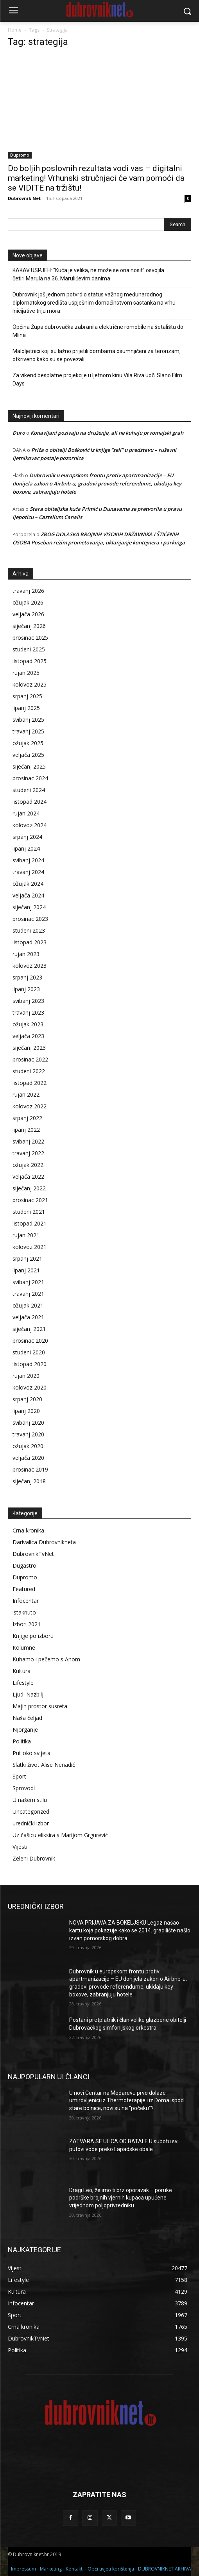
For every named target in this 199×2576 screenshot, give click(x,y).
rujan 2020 (26, 1375)
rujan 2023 (26, 954)
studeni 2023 (29, 930)
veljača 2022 (28, 1176)
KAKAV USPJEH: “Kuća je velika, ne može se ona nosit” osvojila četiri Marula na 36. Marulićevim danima (88, 274)
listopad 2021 (30, 1223)
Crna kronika (28, 1530)
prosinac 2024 (30, 778)
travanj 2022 (28, 1153)
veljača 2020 (28, 1457)
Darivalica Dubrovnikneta (44, 1542)
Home (15, 30)
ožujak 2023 (28, 1024)
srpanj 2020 (27, 1399)
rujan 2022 (26, 1094)
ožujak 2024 (28, 883)
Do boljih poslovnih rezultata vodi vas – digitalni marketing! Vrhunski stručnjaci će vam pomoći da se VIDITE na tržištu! (96, 178)
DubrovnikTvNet (33, 1553)
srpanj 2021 (27, 1258)
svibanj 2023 (28, 1000)
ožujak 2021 (28, 1305)
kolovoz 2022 (30, 1106)
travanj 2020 (28, 1434)
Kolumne (24, 1647)
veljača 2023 (28, 1036)
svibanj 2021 (28, 1282)
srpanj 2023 (27, 977)
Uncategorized (31, 1811)
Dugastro (24, 1565)
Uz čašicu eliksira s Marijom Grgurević (60, 1835)
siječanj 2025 (29, 766)
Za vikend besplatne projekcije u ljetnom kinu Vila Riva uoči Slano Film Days (97, 379)
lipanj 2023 (26, 989)
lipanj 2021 (26, 1270)
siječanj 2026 (29, 626)
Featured (24, 1589)
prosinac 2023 (30, 918)
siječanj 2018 (29, 1481)
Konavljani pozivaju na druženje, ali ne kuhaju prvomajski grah (106, 432)
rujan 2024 (26, 813)
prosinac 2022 (30, 1059)
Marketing (51, 2568)
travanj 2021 (28, 1293)
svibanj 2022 (28, 1141)
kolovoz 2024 (30, 825)
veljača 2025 (28, 754)
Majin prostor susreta (40, 1706)
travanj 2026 (28, 590)
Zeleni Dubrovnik (34, 1858)
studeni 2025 (29, 649)
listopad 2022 (30, 1082)
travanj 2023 (28, 1012)
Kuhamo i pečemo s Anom (46, 1659)
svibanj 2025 (28, 719)
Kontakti (75, 2568)
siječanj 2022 (29, 1188)
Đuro (19, 432)
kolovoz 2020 (30, 1387)
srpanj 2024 (27, 836)
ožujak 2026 (28, 602)
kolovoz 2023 (30, 965)
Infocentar (26, 1600)
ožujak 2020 (28, 1446)
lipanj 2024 (26, 848)
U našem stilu (30, 1800)
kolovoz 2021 (30, 1247)
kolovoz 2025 (30, 684)
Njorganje (25, 1729)
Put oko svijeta (31, 1753)
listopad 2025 (30, 661)
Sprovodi (24, 1788)
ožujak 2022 (28, 1164)
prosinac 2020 (30, 1340)
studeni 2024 (29, 790)
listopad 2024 (30, 801)
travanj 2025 (28, 731)
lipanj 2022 (26, 1129)
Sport (19, 1776)
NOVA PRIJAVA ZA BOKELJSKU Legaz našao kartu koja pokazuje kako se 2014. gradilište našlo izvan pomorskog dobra (129, 1930)
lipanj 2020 (26, 1411)
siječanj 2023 (29, 1047)
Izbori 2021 (27, 1624)
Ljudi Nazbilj (28, 1694)
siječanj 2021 (29, 1329)
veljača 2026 (28, 614)
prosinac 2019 (30, 1469)
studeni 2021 (29, 1211)
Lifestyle (23, 1682)
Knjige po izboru (33, 1635)
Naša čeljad (27, 1717)
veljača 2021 (28, 1317)
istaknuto (24, 1612)
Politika (22, 1741)
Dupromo (19, 155)
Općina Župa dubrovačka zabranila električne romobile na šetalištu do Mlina (98, 331)
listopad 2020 (30, 1364)
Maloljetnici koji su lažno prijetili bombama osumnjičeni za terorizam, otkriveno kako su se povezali (97, 355)
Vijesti (20, 1846)
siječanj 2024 (29, 907)
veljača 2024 (28, 895)
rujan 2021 (26, 1235)
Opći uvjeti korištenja (111, 2568)
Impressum (23, 2568)
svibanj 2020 (28, 1422)
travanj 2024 (28, 872)
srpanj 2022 (27, 1118)
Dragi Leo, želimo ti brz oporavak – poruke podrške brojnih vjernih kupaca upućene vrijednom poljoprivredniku (120, 2198)
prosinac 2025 (30, 637)
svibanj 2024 (28, 860)
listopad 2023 (30, 942)
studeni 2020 (29, 1352)
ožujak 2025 (28, 743)
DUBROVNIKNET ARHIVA (164, 2568)
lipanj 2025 (26, 708)
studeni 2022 (29, 1071)
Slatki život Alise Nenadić (44, 1764)
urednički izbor (31, 1823)
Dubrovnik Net (24, 198)
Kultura (21, 1671)
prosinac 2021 (30, 1200)
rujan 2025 (26, 672)
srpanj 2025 (27, 696)
